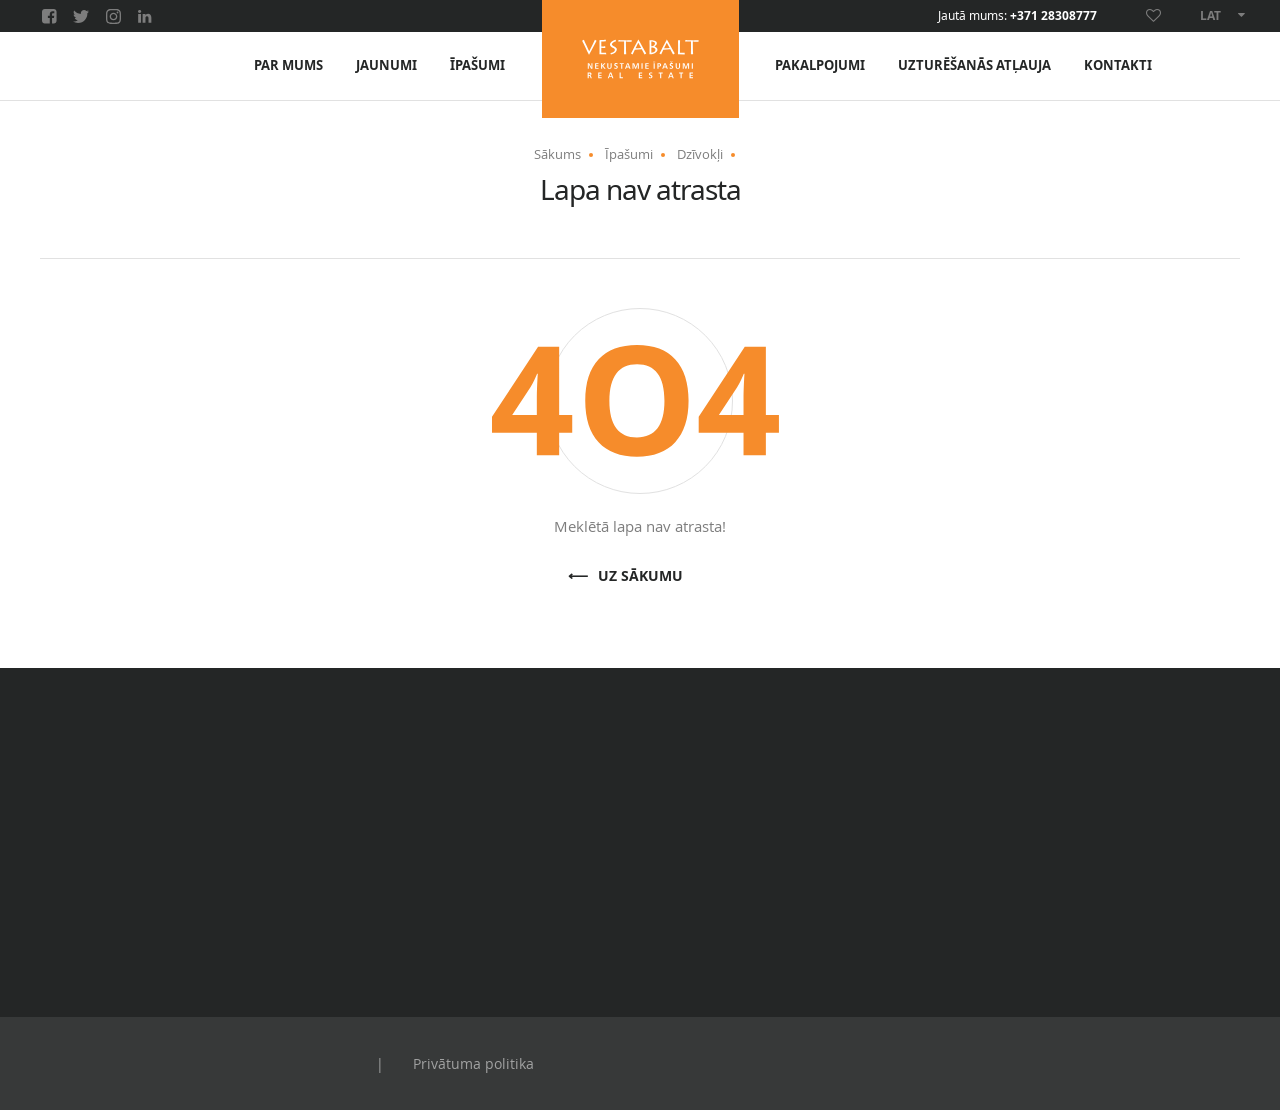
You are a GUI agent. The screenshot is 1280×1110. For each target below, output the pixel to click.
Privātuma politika (473, 1063)
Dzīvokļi (700, 154)
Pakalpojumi (820, 65)
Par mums (288, 65)
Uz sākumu (640, 576)
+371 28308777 (1053, 16)
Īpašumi (477, 65)
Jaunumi (386, 65)
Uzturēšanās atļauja (974, 65)
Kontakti (1118, 65)
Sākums (557, 154)
